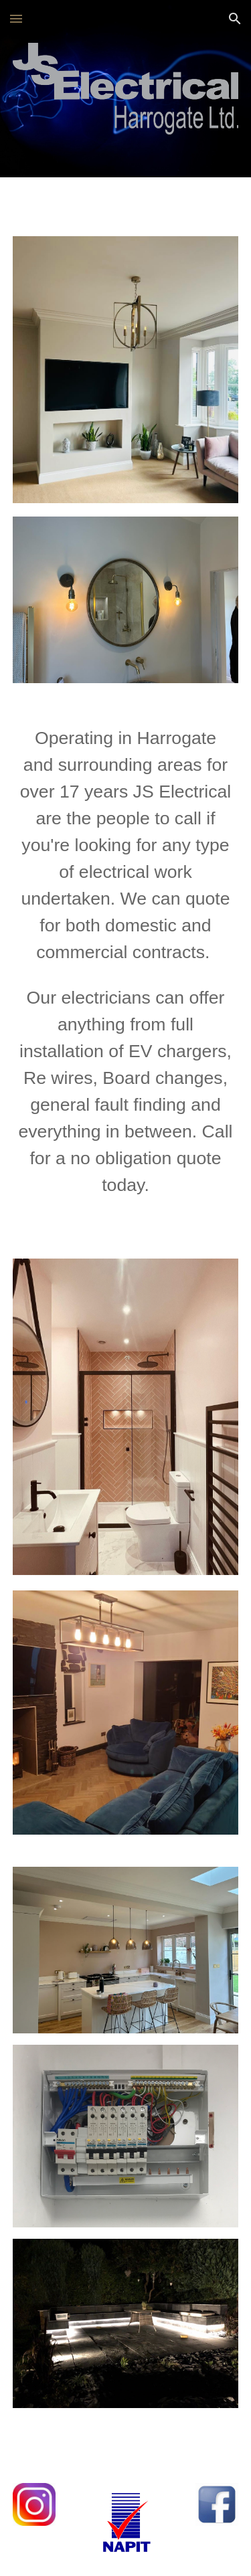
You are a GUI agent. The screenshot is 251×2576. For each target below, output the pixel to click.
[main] (126, 961)
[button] (16, 18)
